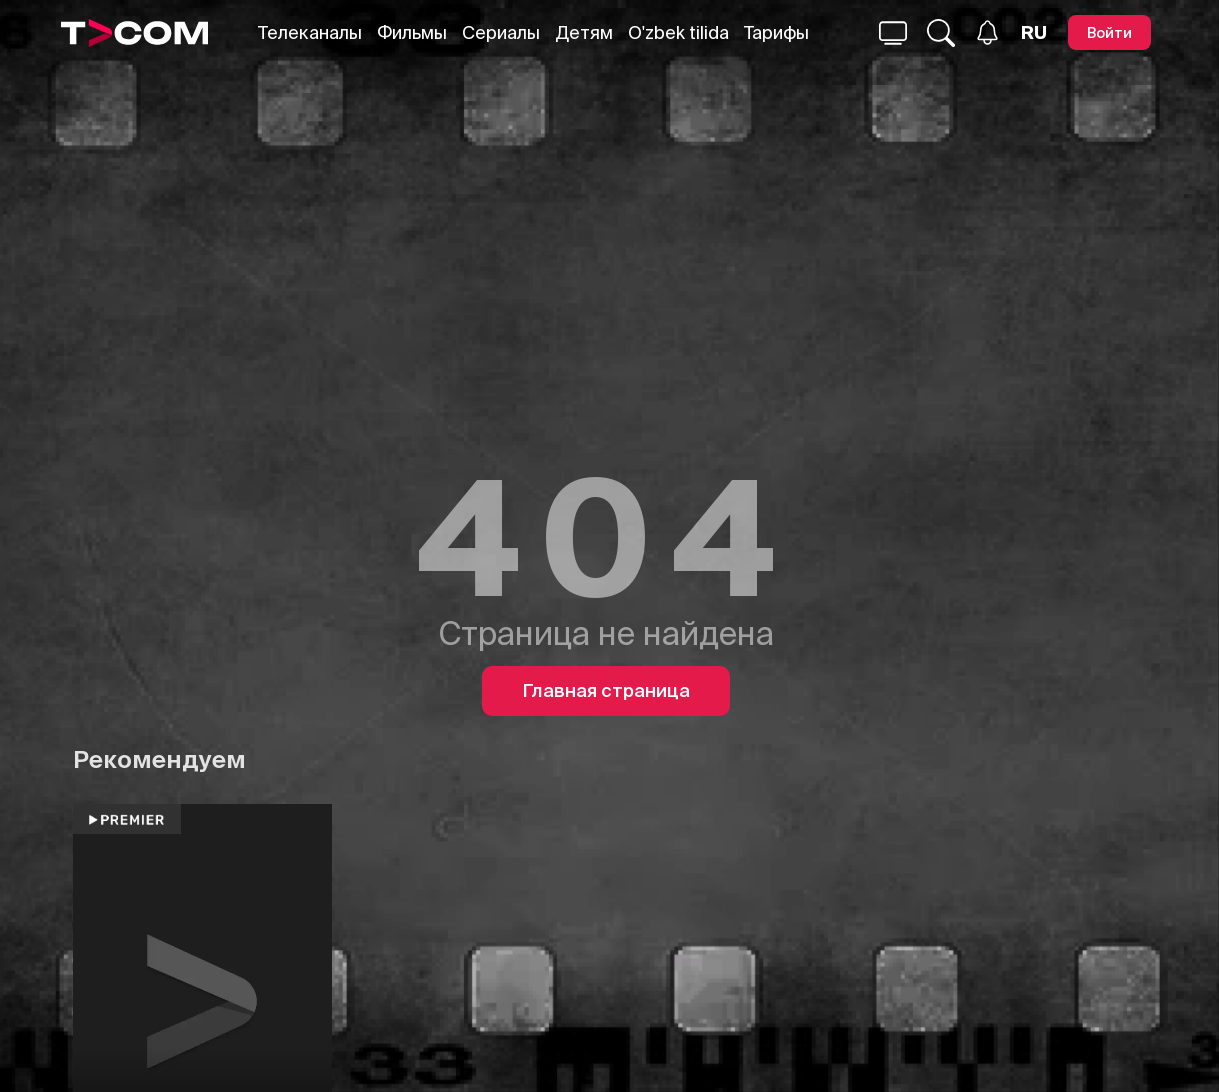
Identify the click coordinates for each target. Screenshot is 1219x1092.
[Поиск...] (893, 33)
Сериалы (501, 32)
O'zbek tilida (678, 32)
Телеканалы (310, 32)
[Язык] (1034, 33)
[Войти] (1109, 32)
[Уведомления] (987, 32)
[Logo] (135, 33)
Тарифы (776, 32)
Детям (584, 32)
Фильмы (412, 32)
